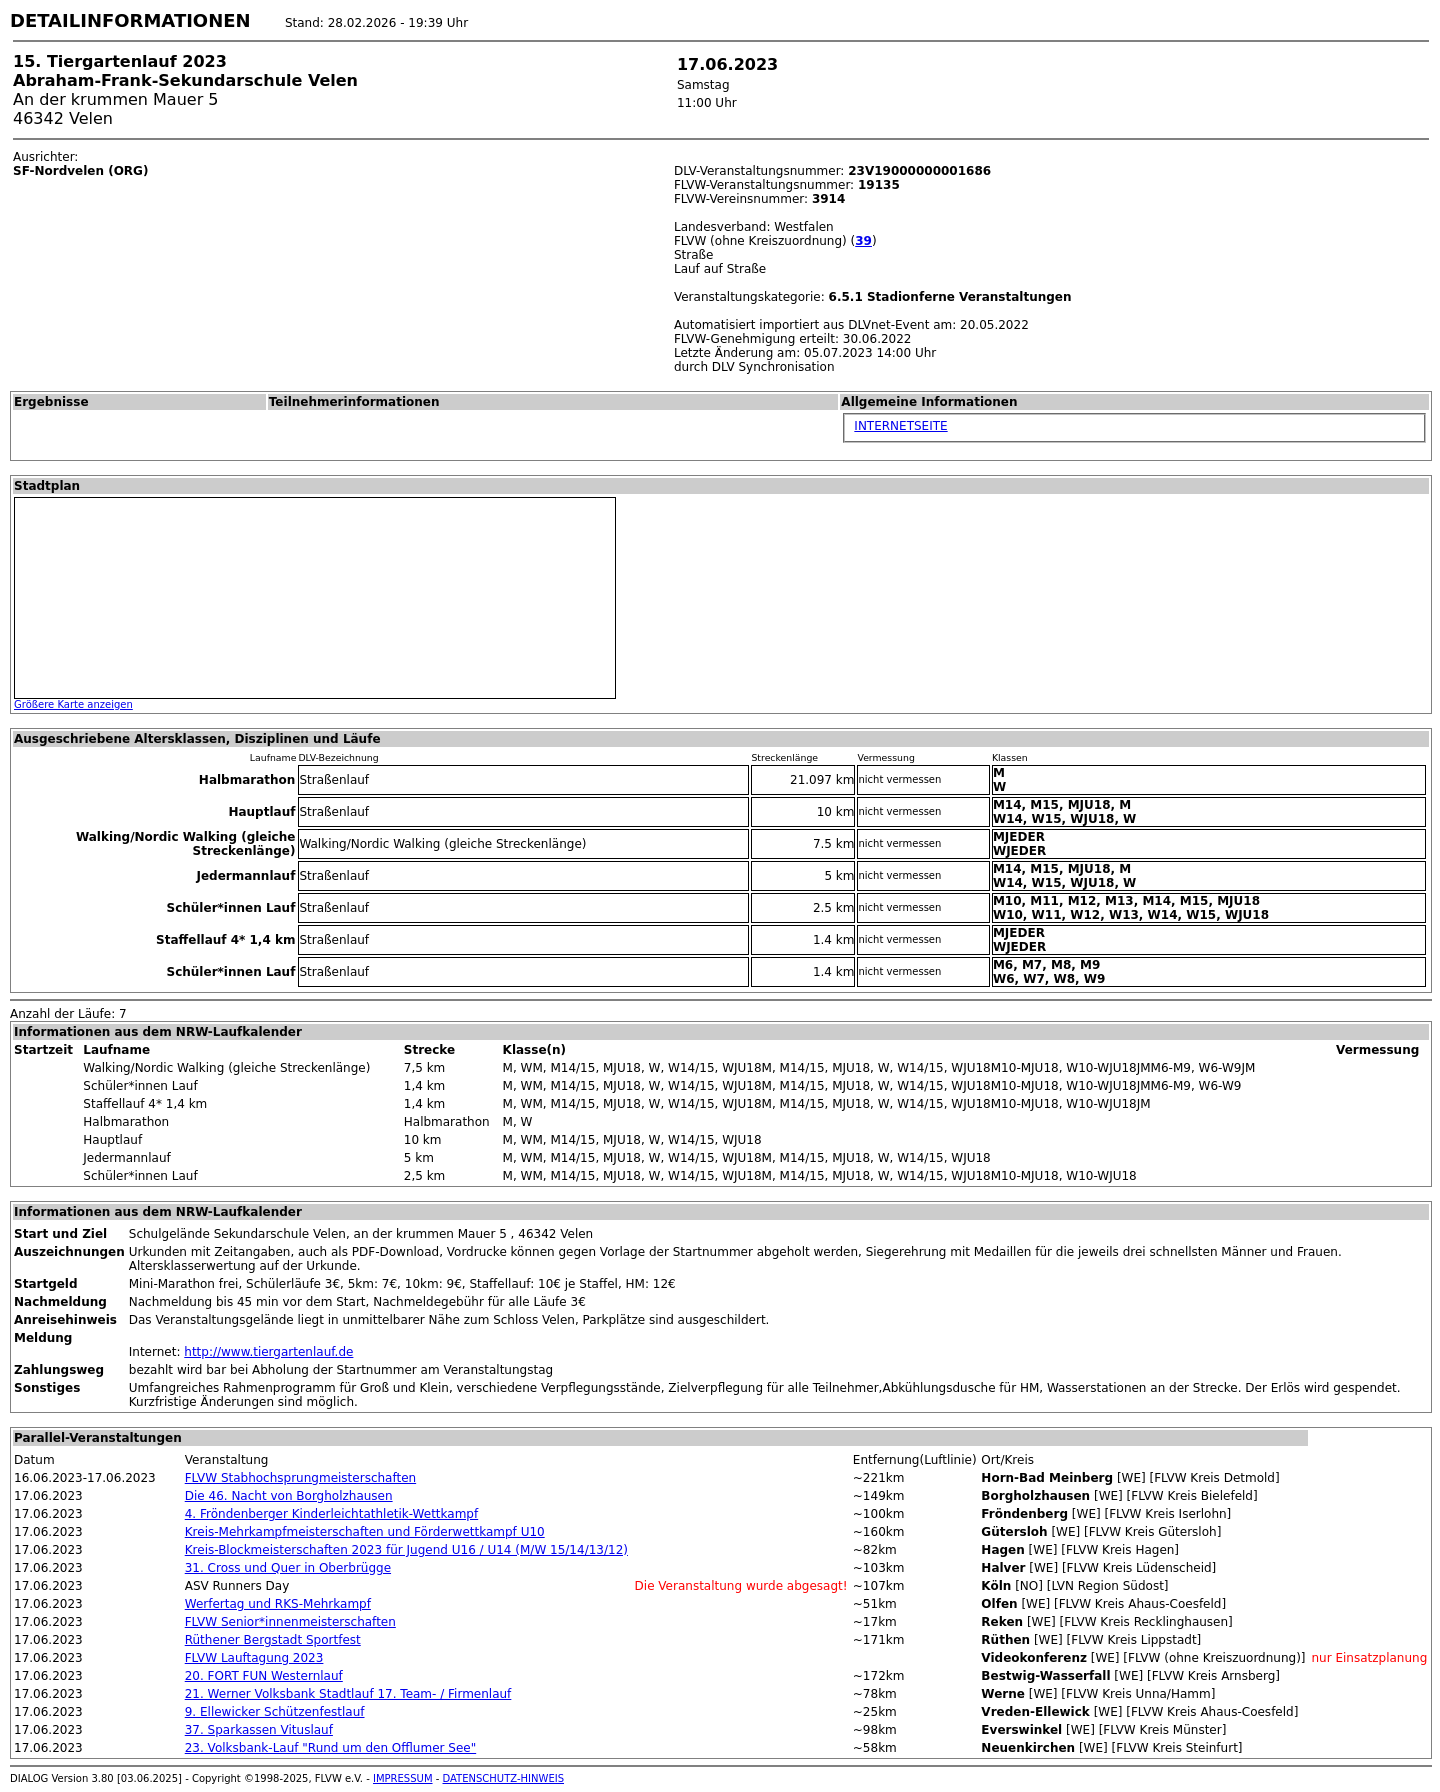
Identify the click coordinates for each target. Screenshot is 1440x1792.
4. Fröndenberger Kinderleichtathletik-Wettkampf (331, 1514)
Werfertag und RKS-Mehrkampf (278, 1604)
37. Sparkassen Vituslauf (259, 1730)
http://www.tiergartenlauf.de (268, 1352)
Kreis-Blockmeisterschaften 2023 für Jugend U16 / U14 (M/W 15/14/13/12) (406, 1550)
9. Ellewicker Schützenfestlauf (275, 1712)
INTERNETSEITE (900, 426)
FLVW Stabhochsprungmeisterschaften (300, 1478)
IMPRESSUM (403, 1778)
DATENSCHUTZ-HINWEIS (504, 1778)
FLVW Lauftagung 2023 (254, 1658)
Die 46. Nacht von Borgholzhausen (289, 1496)
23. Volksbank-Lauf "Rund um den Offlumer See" (330, 1748)
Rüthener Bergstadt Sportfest (273, 1640)
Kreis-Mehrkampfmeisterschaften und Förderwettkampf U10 (365, 1532)
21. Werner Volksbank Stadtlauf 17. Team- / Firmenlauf (348, 1694)
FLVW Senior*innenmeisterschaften (290, 1622)
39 (863, 241)
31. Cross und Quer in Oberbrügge (288, 1568)
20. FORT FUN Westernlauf (264, 1676)
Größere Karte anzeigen (73, 704)
